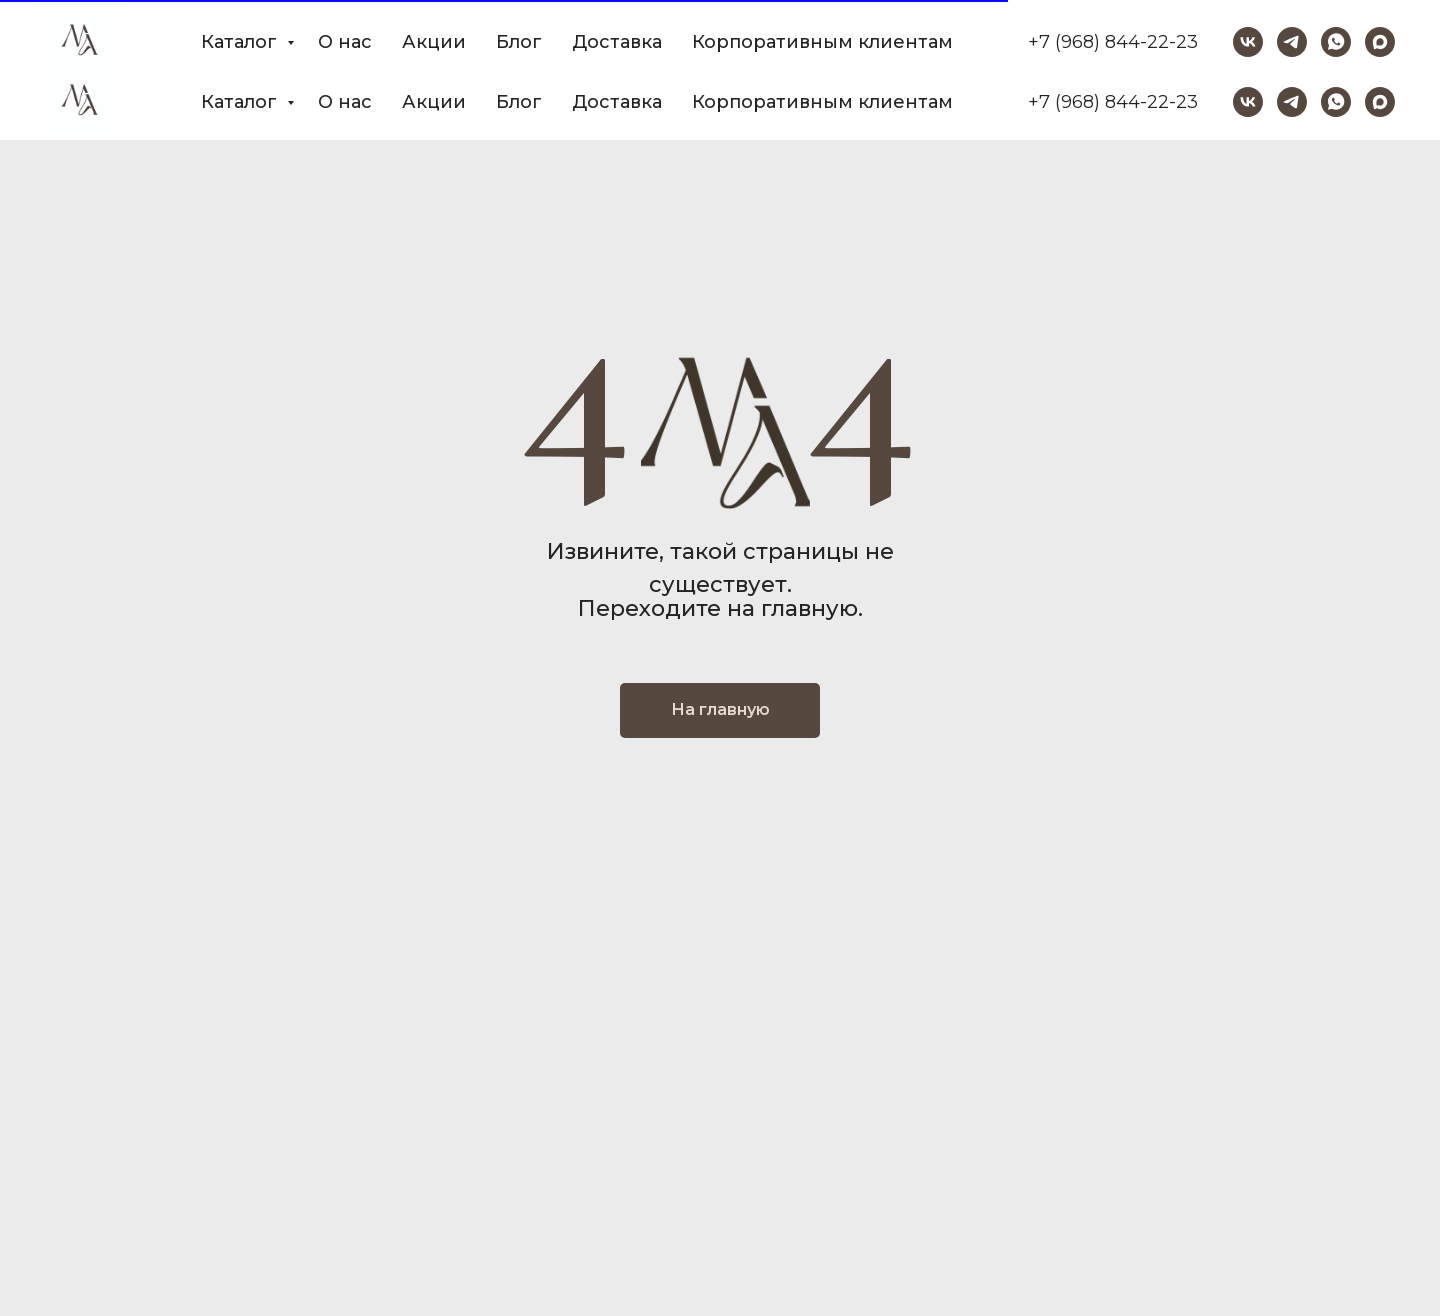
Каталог (241, 102)
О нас (345, 102)
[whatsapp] (1336, 102)
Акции (434, 102)
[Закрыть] (1408, 30)
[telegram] (1292, 102)
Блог (519, 102)
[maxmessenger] (1380, 102)
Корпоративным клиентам (822, 102)
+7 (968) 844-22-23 (1113, 102)
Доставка (617, 102)
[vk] (1248, 102)
